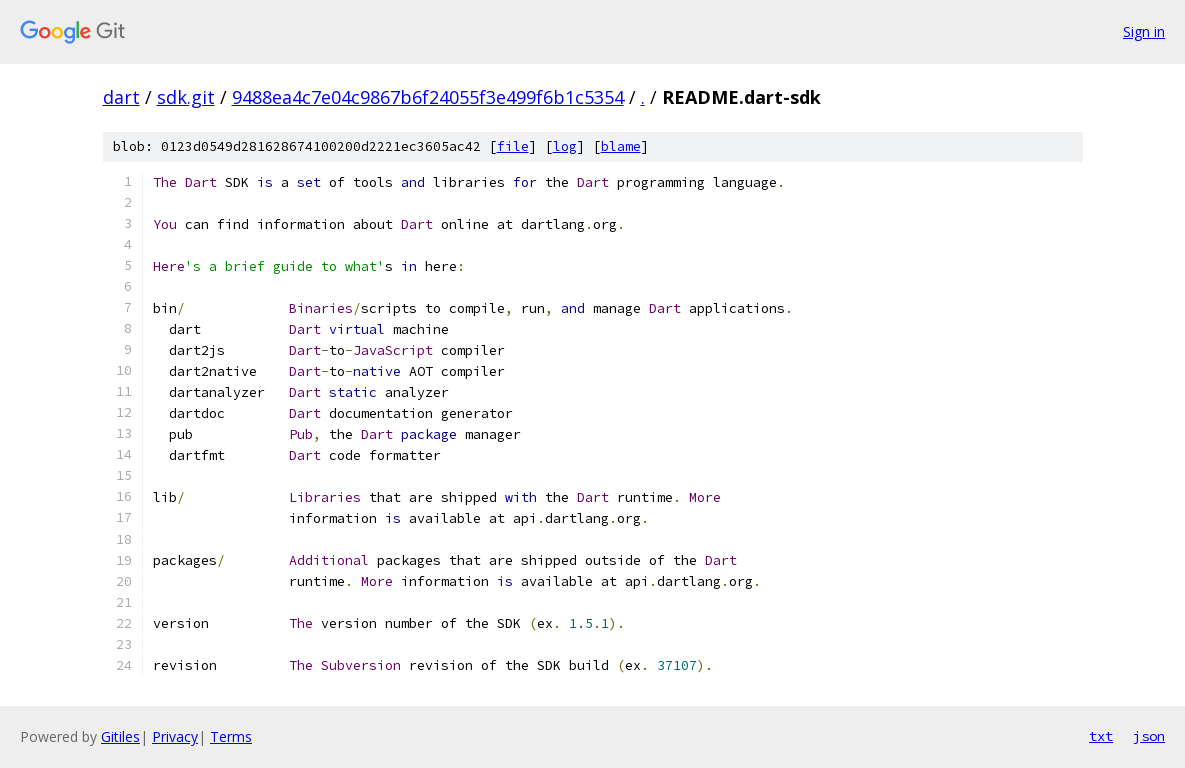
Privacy (175, 736)
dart (121, 97)
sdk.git (186, 97)
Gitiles (120, 736)
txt (1101, 736)
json (1149, 736)
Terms (231, 736)
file (513, 146)
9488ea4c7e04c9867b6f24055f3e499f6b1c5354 (428, 97)
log (565, 146)
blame (621, 146)
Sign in (1144, 31)
